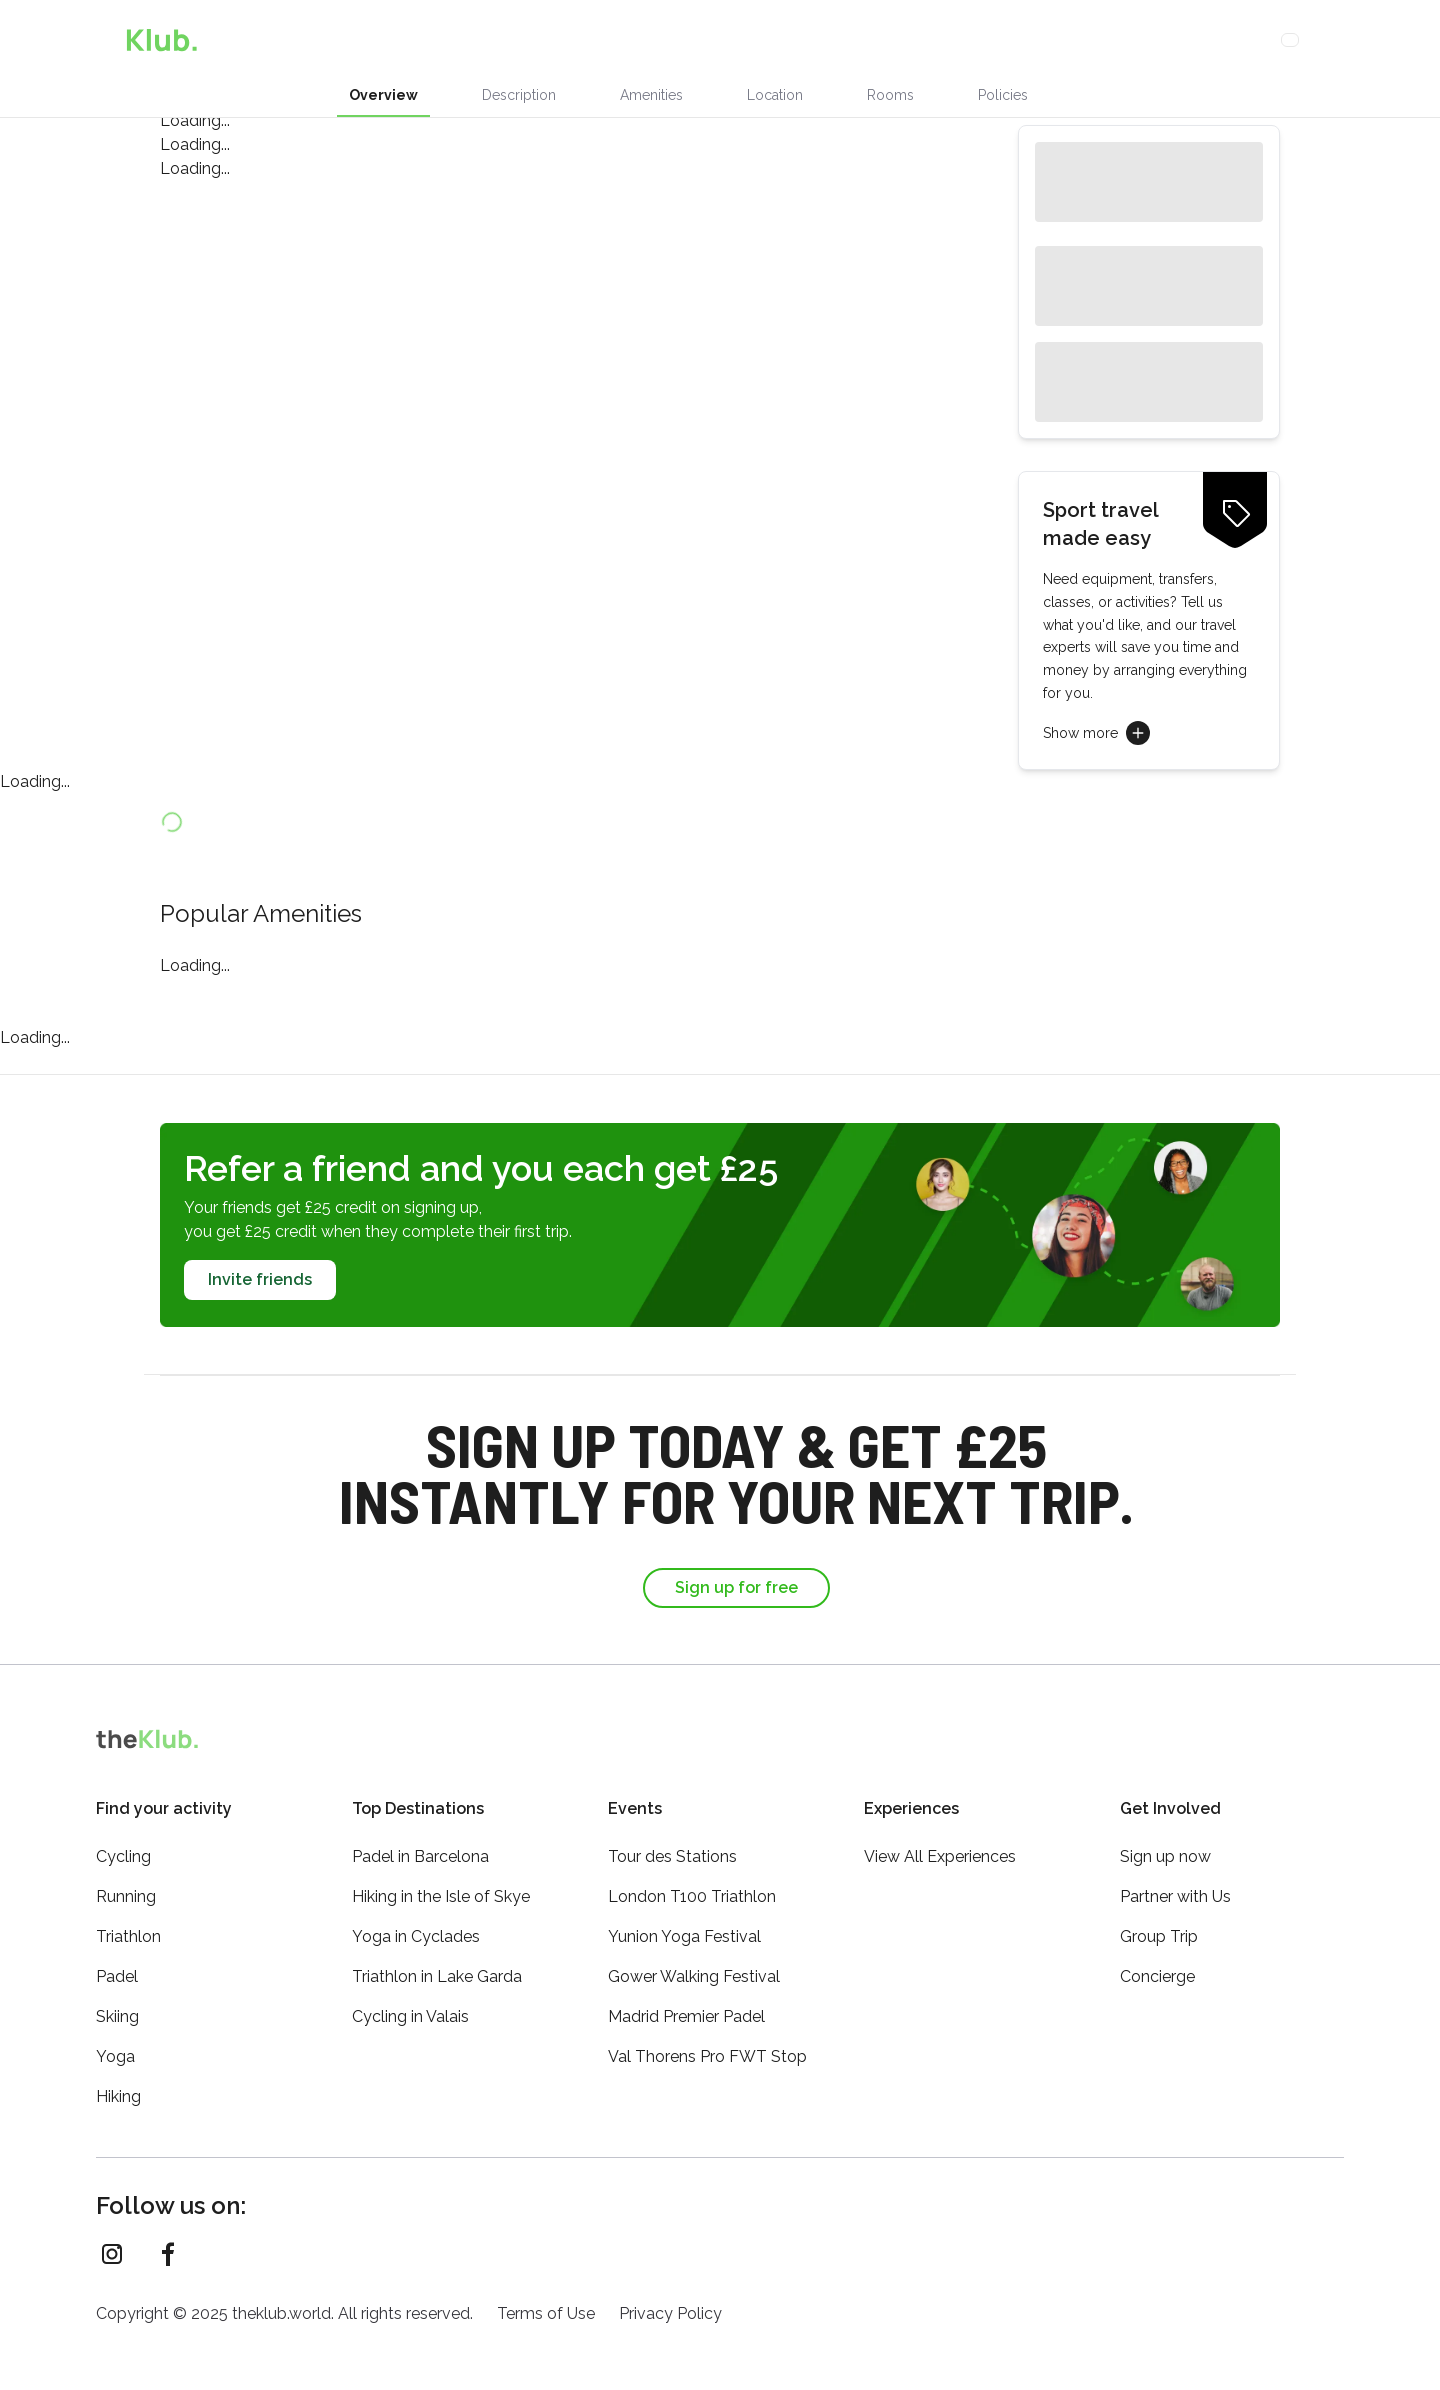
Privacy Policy (670, 2313)
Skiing (117, 2016)
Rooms (890, 95)
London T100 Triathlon (692, 1896)
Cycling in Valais (410, 2016)
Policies (1003, 95)
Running (126, 1896)
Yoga (115, 2056)
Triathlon (128, 1936)
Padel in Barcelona (420, 1856)
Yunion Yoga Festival (684, 1936)
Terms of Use (546, 2313)
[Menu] (1340, 40)
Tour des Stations (672, 1856)
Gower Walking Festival (694, 1976)
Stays (583, 40)
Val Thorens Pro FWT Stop (707, 2056)
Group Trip (1159, 1936)
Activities (670, 40)
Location (775, 95)
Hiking (118, 2096)
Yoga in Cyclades (416, 1936)
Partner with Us (1175, 1896)
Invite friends (260, 1279)
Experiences (494, 40)
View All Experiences (940, 1856)
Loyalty (864, 40)
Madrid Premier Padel (686, 2016)
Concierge (774, 40)
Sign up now (1165, 1856)
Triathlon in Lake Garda (437, 1976)
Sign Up (1205, 39)
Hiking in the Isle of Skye (441, 1896)
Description (519, 95)
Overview (383, 95)
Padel (117, 1976)
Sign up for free (736, 1587)
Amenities (651, 95)
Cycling (123, 1856)
